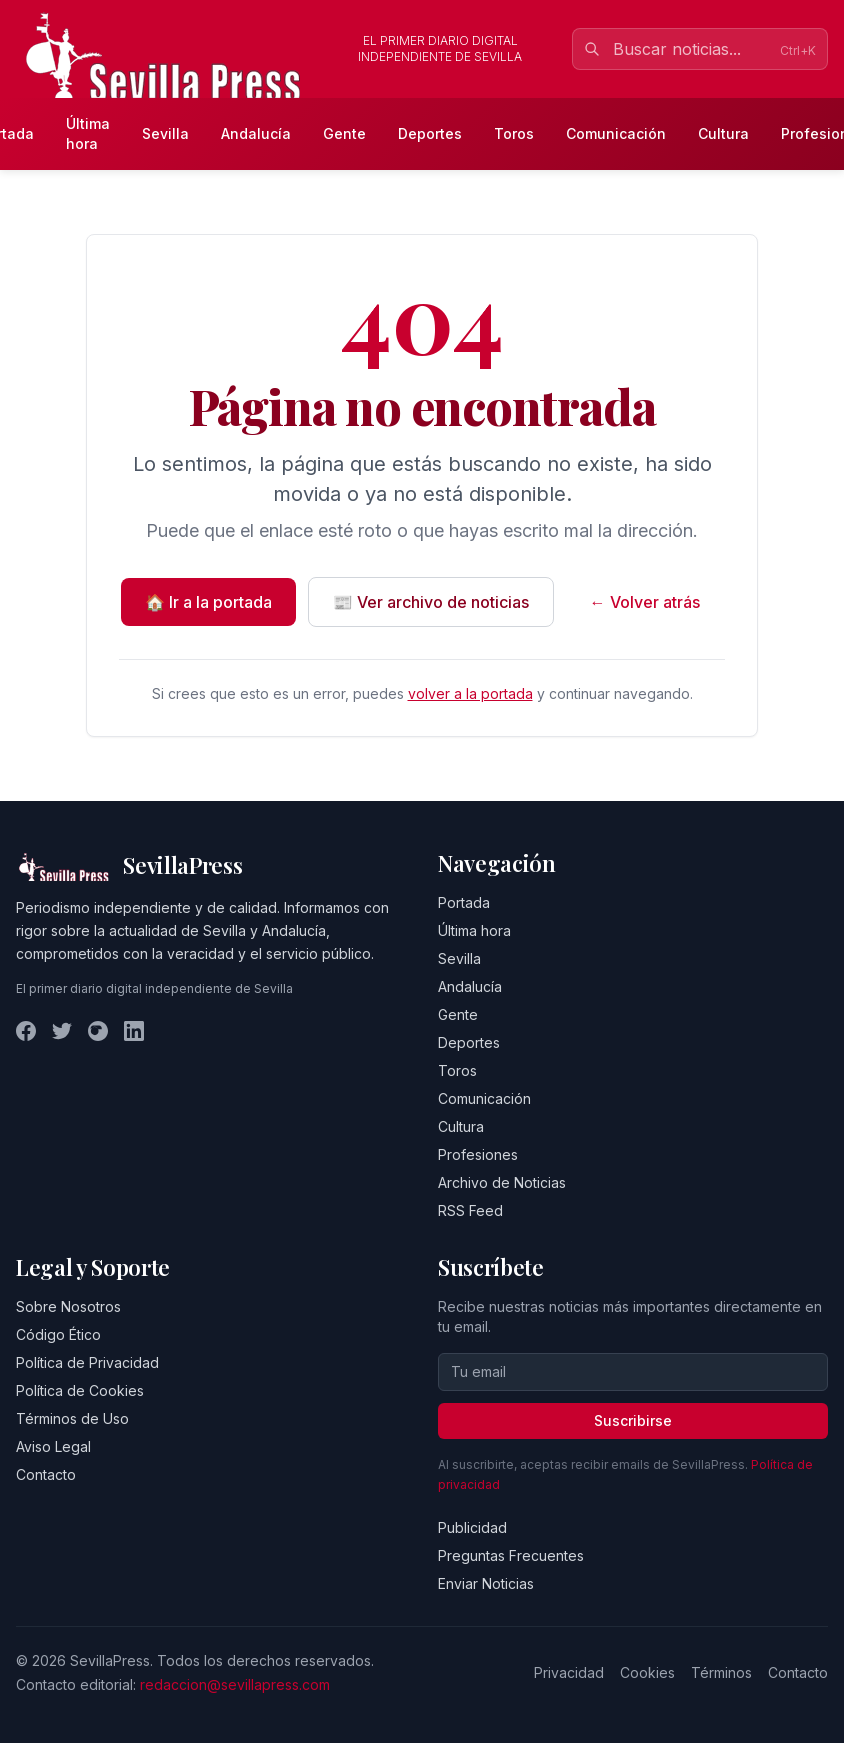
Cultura (723, 133)
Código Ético (58, 1334)
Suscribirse (633, 1420)
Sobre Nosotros (68, 1306)
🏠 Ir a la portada (208, 602)
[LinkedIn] (134, 1031)
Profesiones (478, 1154)
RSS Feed (470, 1210)
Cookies (647, 1672)
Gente (344, 133)
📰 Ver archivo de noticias (431, 602)
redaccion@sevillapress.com (235, 1684)
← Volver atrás (645, 602)
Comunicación (616, 133)
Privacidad (569, 1672)
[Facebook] (26, 1031)
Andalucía (256, 133)
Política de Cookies (80, 1390)
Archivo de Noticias (502, 1182)
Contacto (46, 1474)
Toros (514, 133)
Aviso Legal (53, 1446)
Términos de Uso (72, 1418)
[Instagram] (98, 1031)
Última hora (88, 133)
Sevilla (165, 133)
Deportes (430, 133)
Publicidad (472, 1527)
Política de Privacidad (87, 1362)
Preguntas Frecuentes (511, 1555)
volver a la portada (470, 693)
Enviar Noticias (486, 1583)
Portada (464, 902)
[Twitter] (62, 1031)
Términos (721, 1672)
